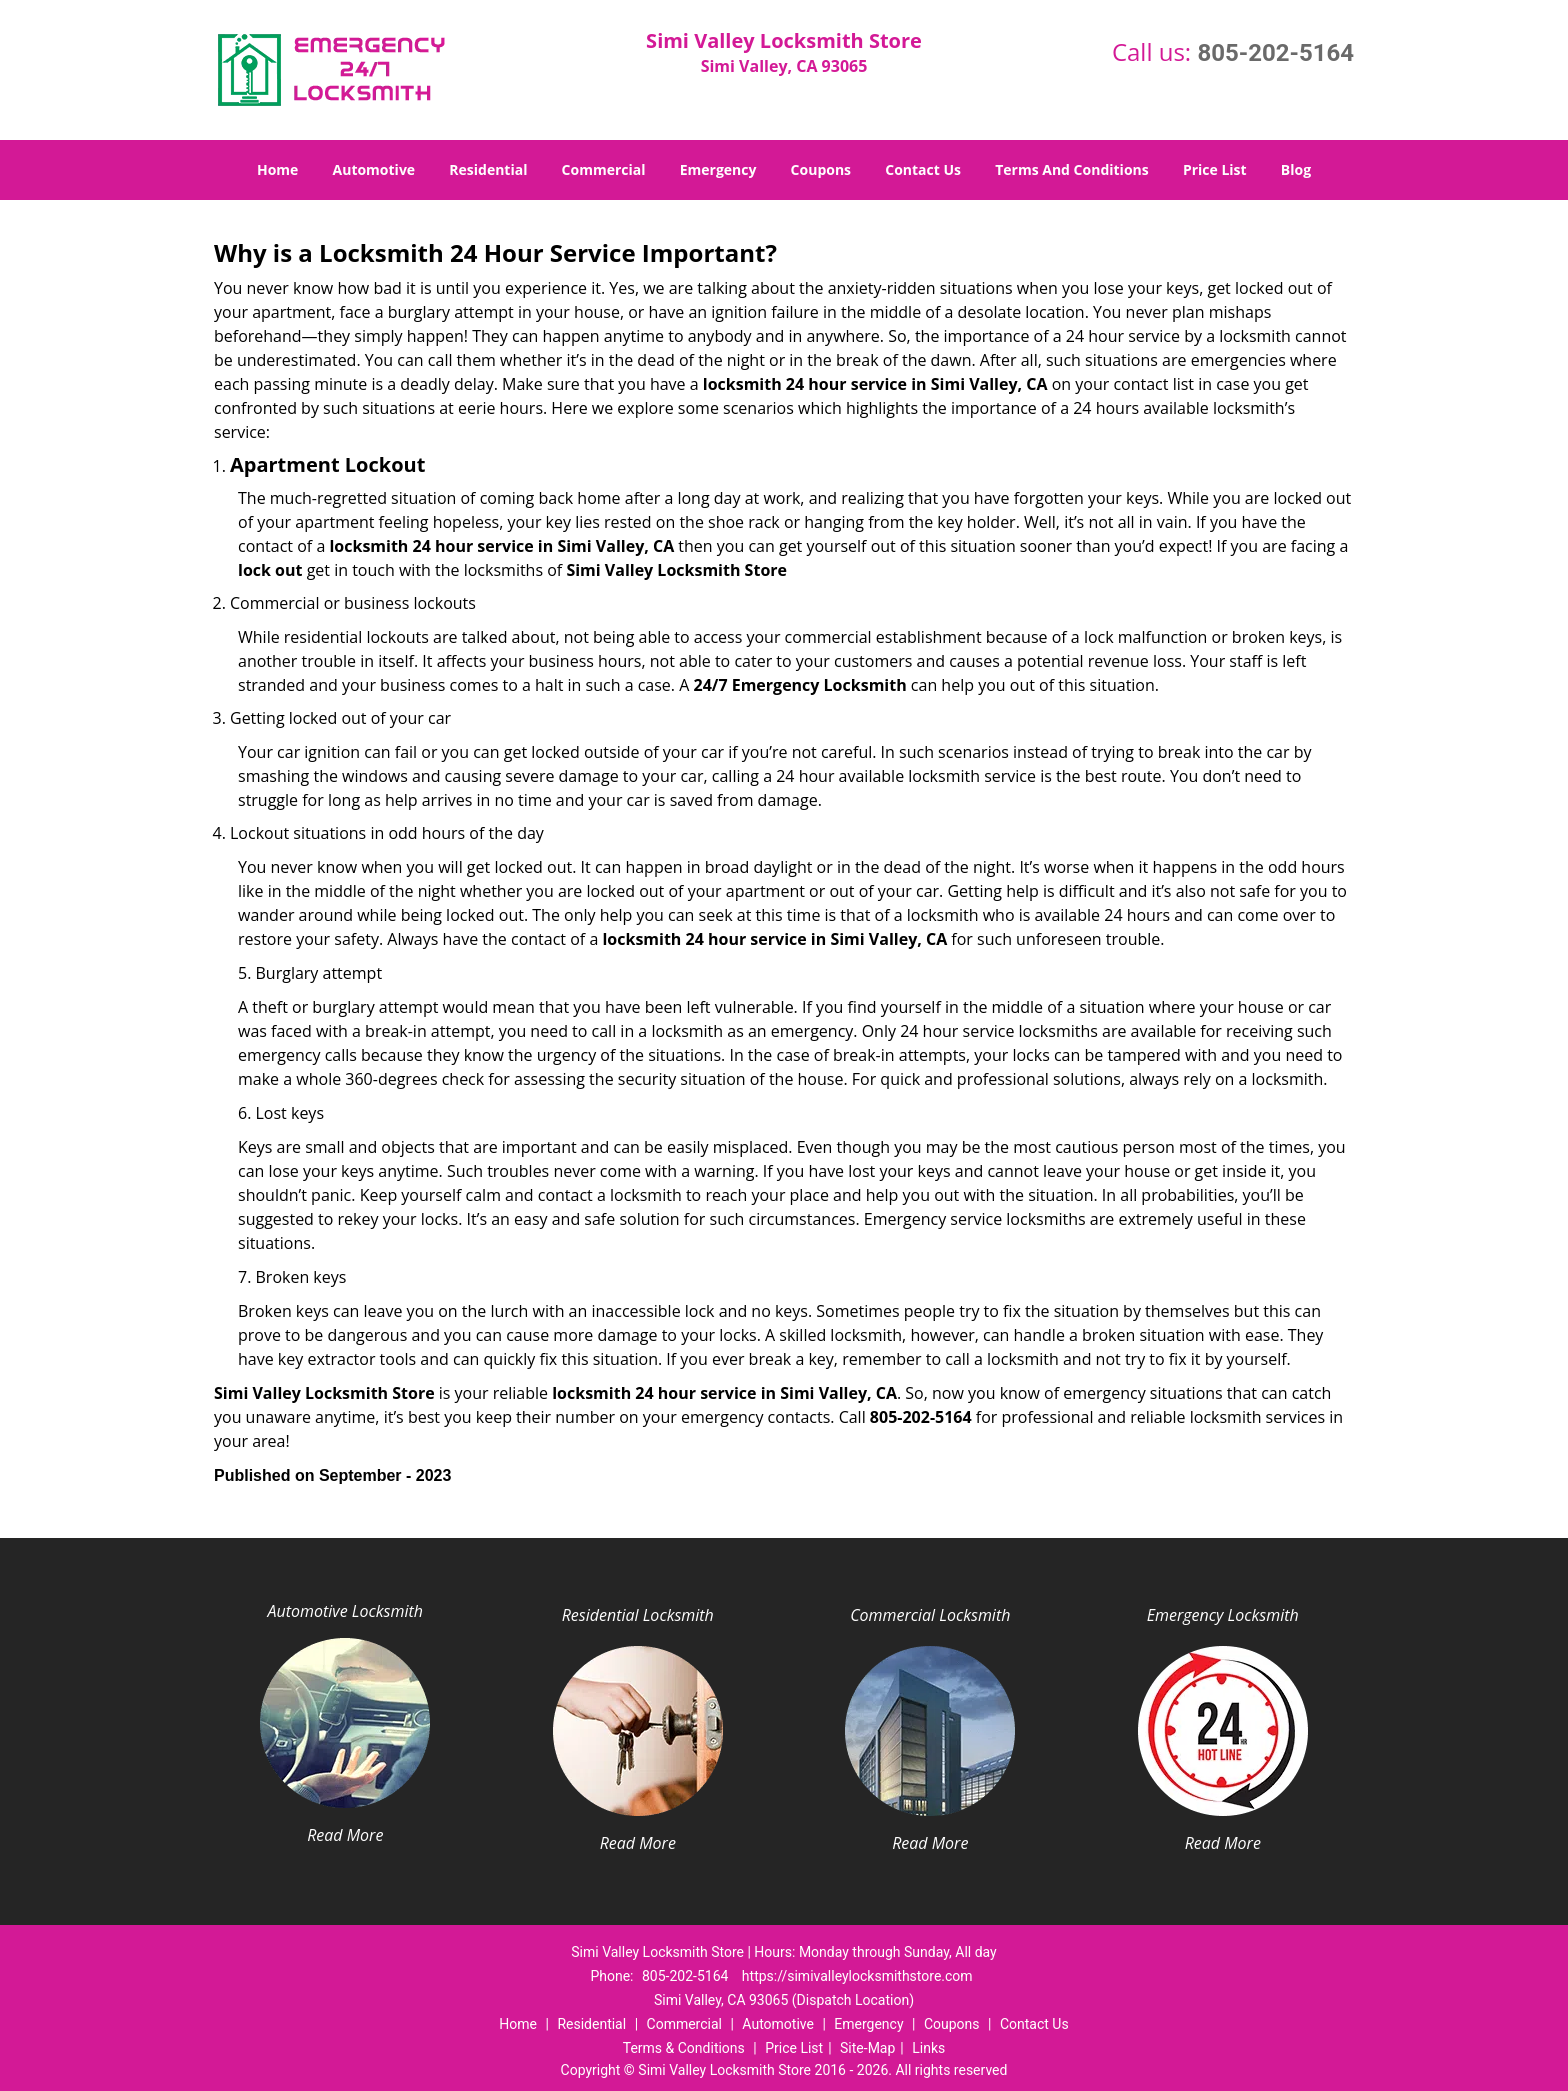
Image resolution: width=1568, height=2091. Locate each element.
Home (277, 169)
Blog (1296, 169)
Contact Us (923, 169)
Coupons (821, 169)
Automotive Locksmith (345, 1611)
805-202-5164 (1275, 53)
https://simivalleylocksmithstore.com (857, 1976)
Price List (1215, 169)
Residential (488, 169)
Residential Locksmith (638, 1615)
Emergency (718, 169)
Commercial (604, 169)
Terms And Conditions (1072, 169)
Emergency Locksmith (1223, 1615)
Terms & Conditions (684, 2048)
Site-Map (867, 2048)
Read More (345, 1835)
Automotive (374, 169)
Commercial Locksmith (930, 1615)
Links (928, 2048)
